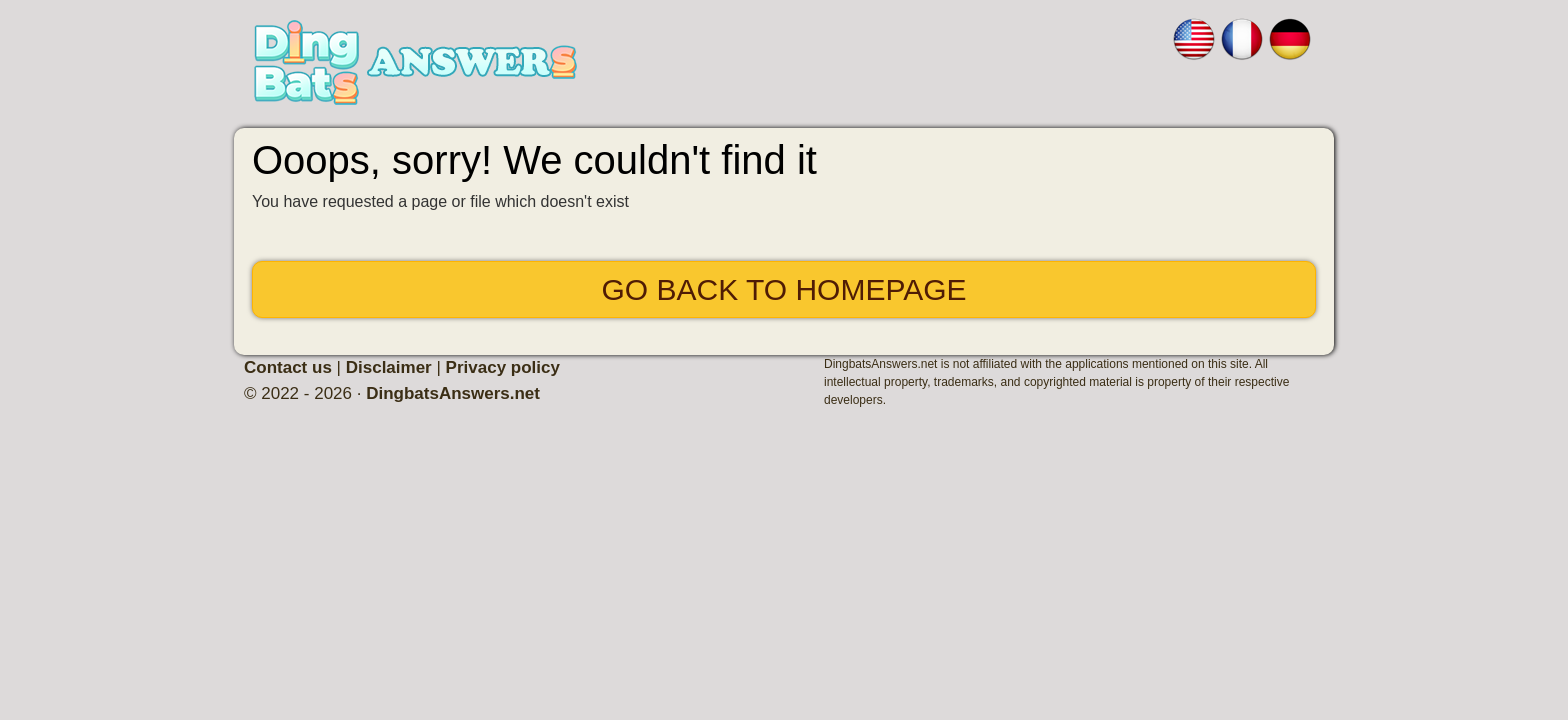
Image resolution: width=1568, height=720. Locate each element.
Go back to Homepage (783, 289)
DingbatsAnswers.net (453, 393)
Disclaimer (389, 367)
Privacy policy (503, 367)
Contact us (288, 367)
